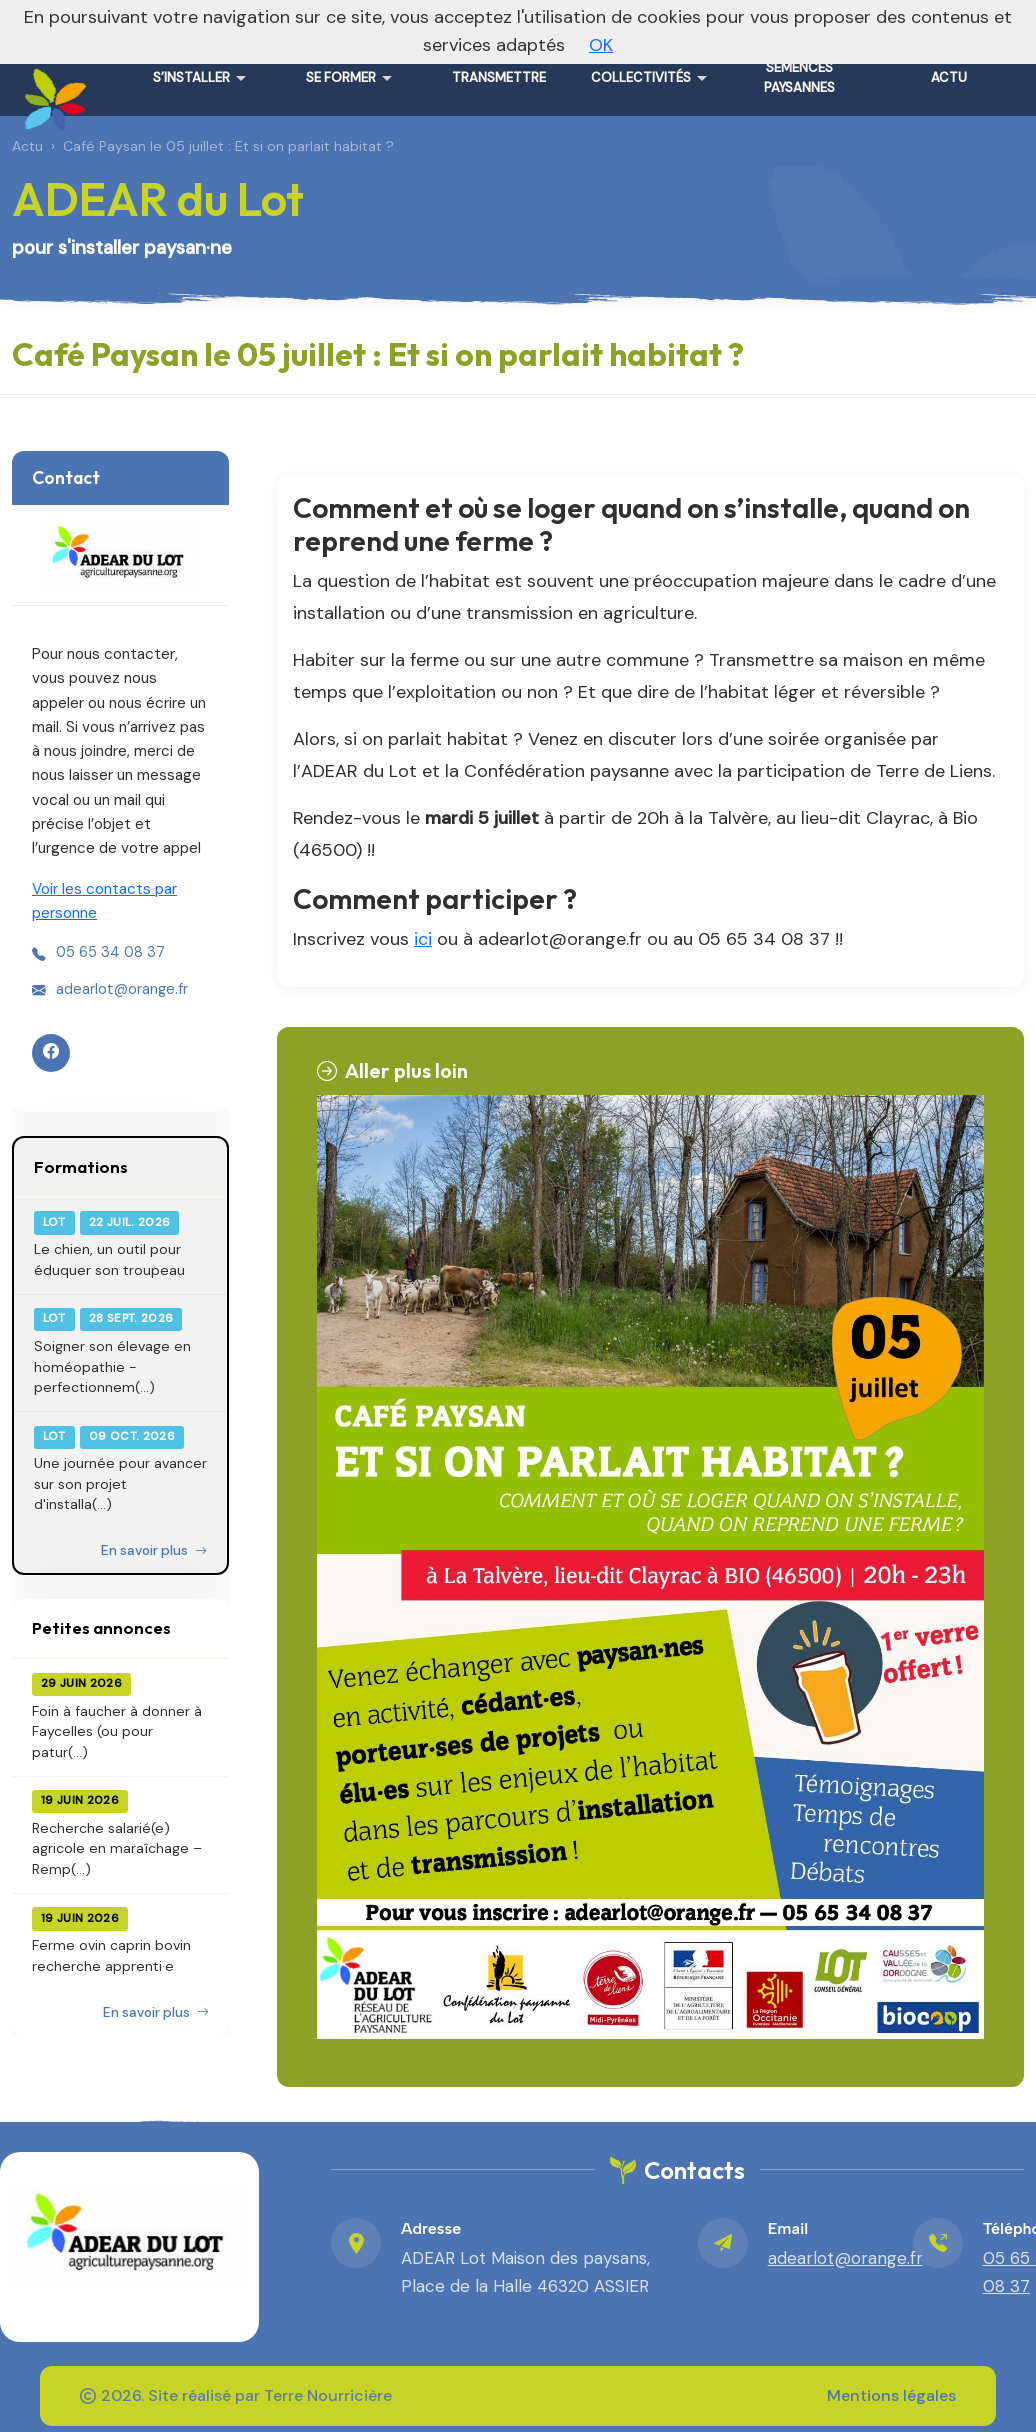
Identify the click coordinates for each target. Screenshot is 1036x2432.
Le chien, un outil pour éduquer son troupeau (109, 1259)
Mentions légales (891, 2395)
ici (423, 939)
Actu (27, 146)
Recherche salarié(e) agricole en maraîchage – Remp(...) (117, 1848)
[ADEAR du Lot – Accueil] (52, 92)
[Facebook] (51, 1053)
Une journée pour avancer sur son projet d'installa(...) (120, 1483)
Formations (81, 1166)
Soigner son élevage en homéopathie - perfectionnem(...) (112, 1366)
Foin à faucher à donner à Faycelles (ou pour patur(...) (117, 1731)
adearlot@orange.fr (122, 989)
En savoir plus (154, 1550)
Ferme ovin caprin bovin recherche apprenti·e (111, 1955)
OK (601, 45)
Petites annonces (101, 1627)
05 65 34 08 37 (110, 952)
